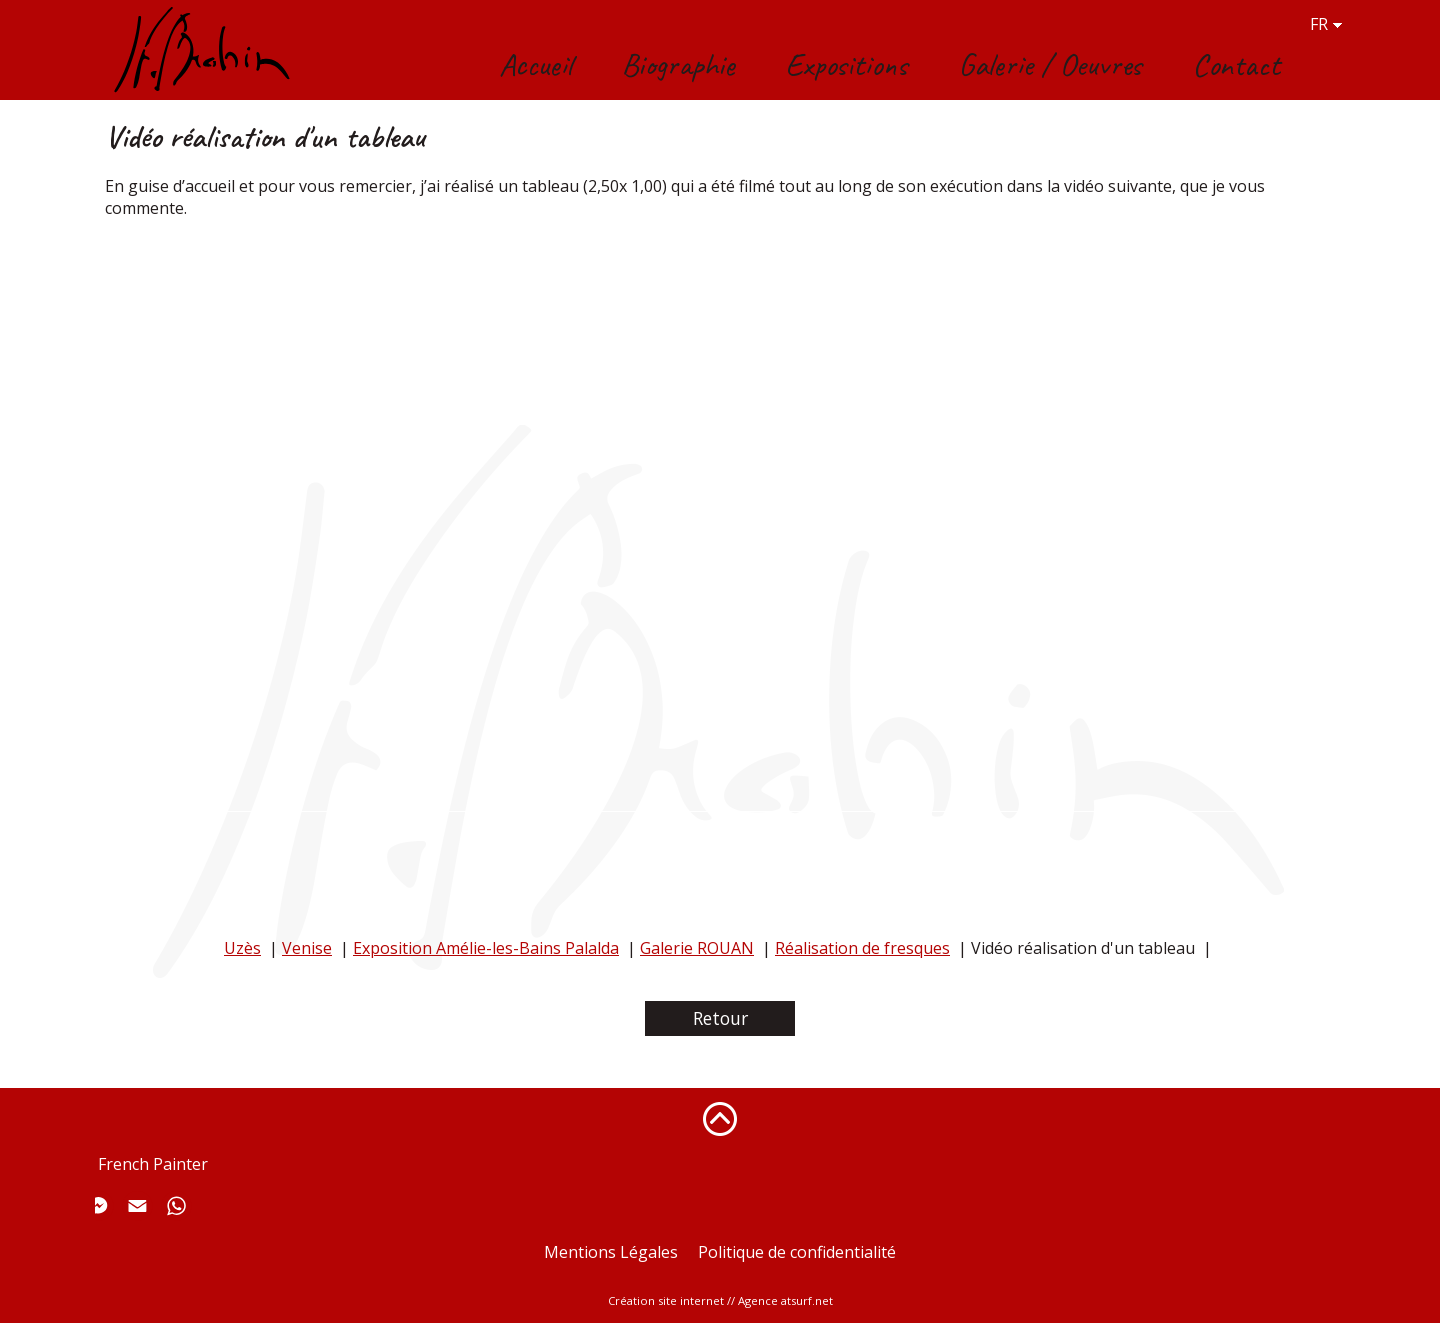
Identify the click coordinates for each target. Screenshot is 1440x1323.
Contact (1236, 64)
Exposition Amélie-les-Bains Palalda (486, 948)
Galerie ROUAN (697, 948)
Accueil (535, 64)
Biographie (678, 64)
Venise (307, 948)
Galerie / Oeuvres (1050, 64)
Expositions (846, 64)
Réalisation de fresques (862, 948)
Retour (720, 1018)
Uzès (242, 948)
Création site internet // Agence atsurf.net (720, 1300)
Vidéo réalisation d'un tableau (1083, 948)
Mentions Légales (611, 1252)
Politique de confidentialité (797, 1252)
